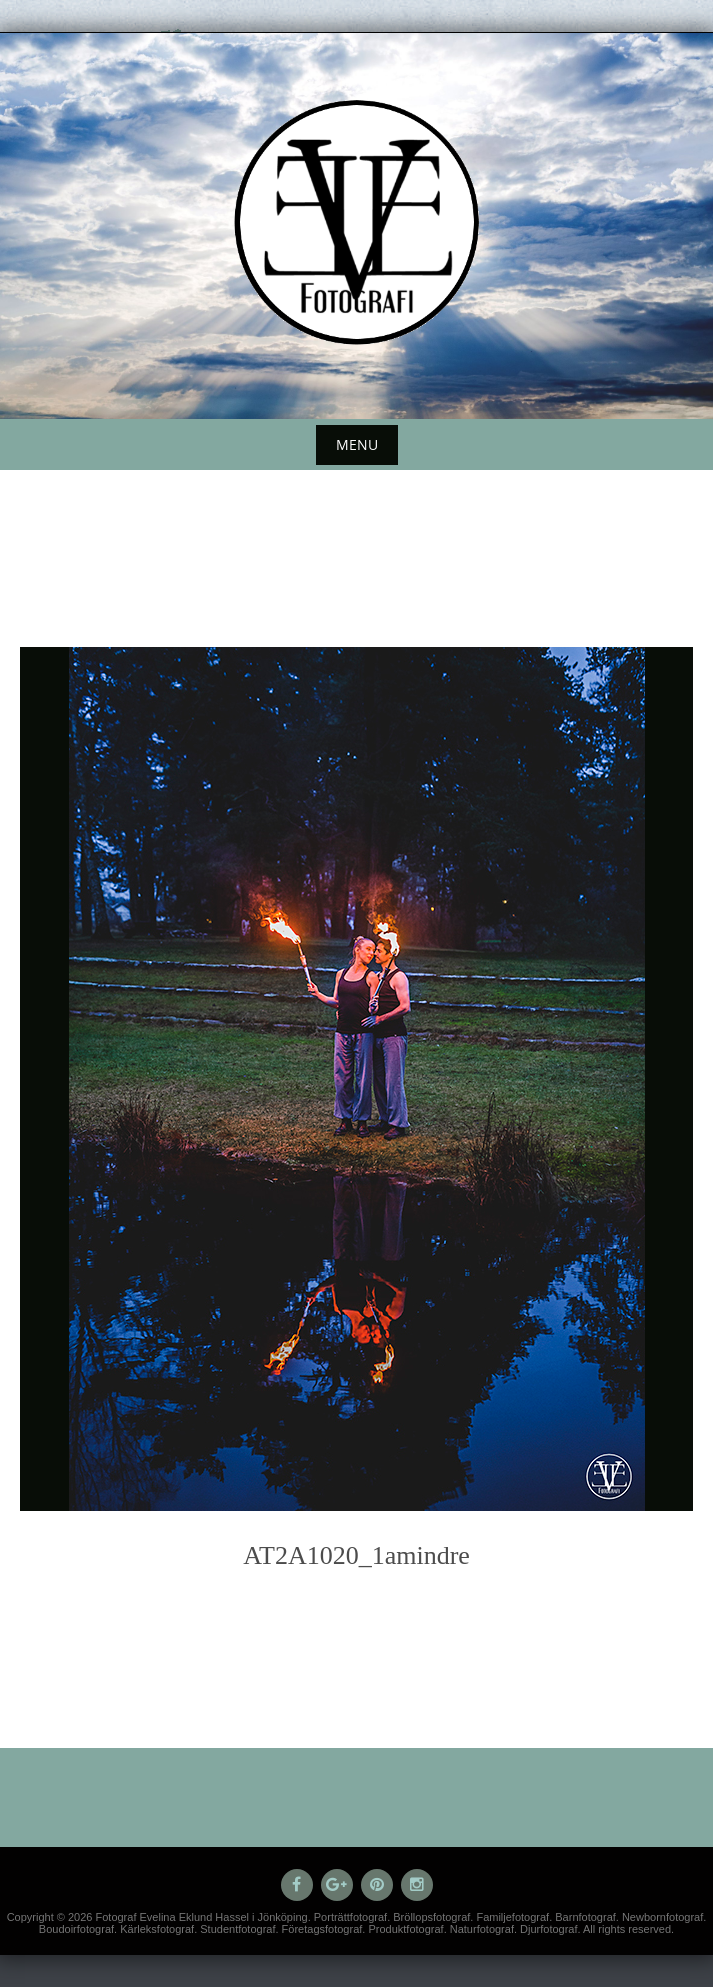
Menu (357, 444)
